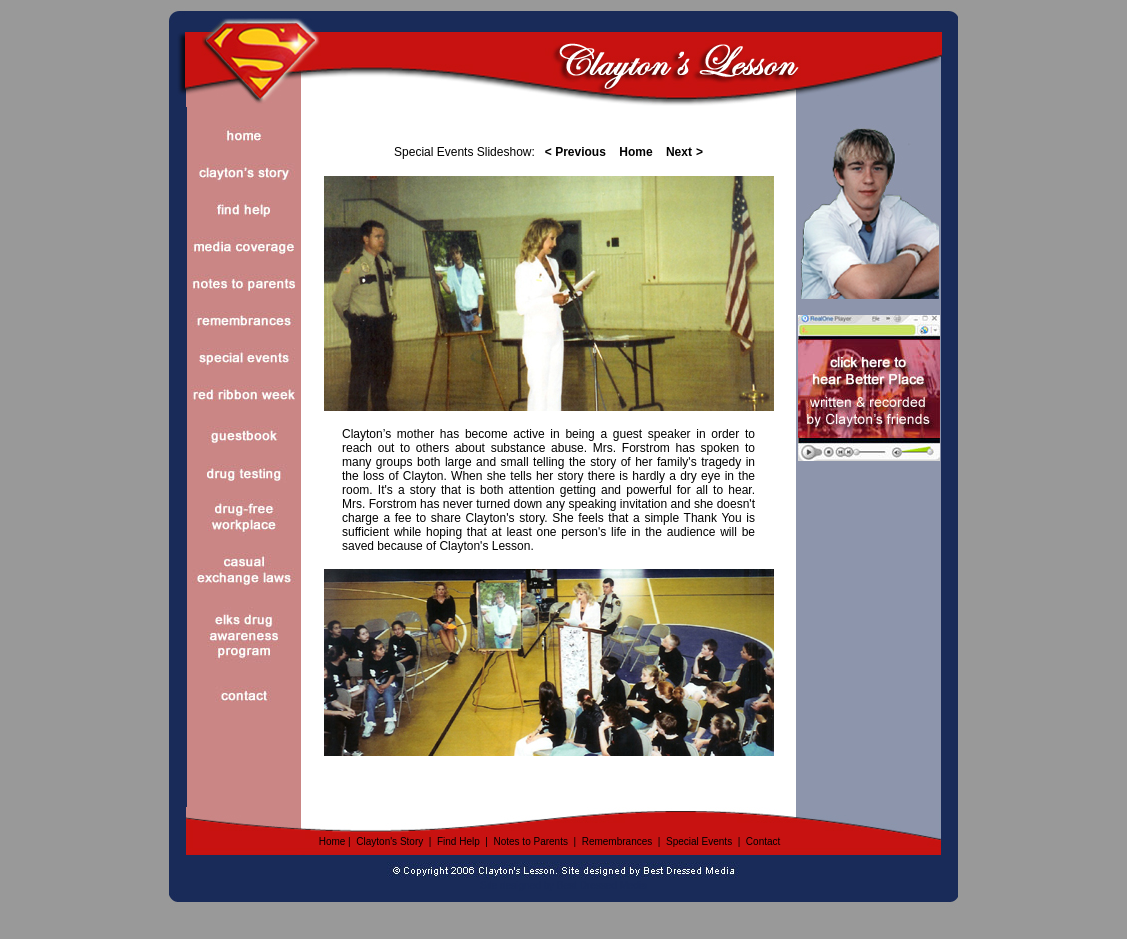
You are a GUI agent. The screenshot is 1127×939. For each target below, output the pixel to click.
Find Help (458, 841)
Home (332, 841)
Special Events (699, 841)
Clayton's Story (389, 841)
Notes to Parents (530, 841)
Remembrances (617, 841)
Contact (763, 841)
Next (679, 152)
